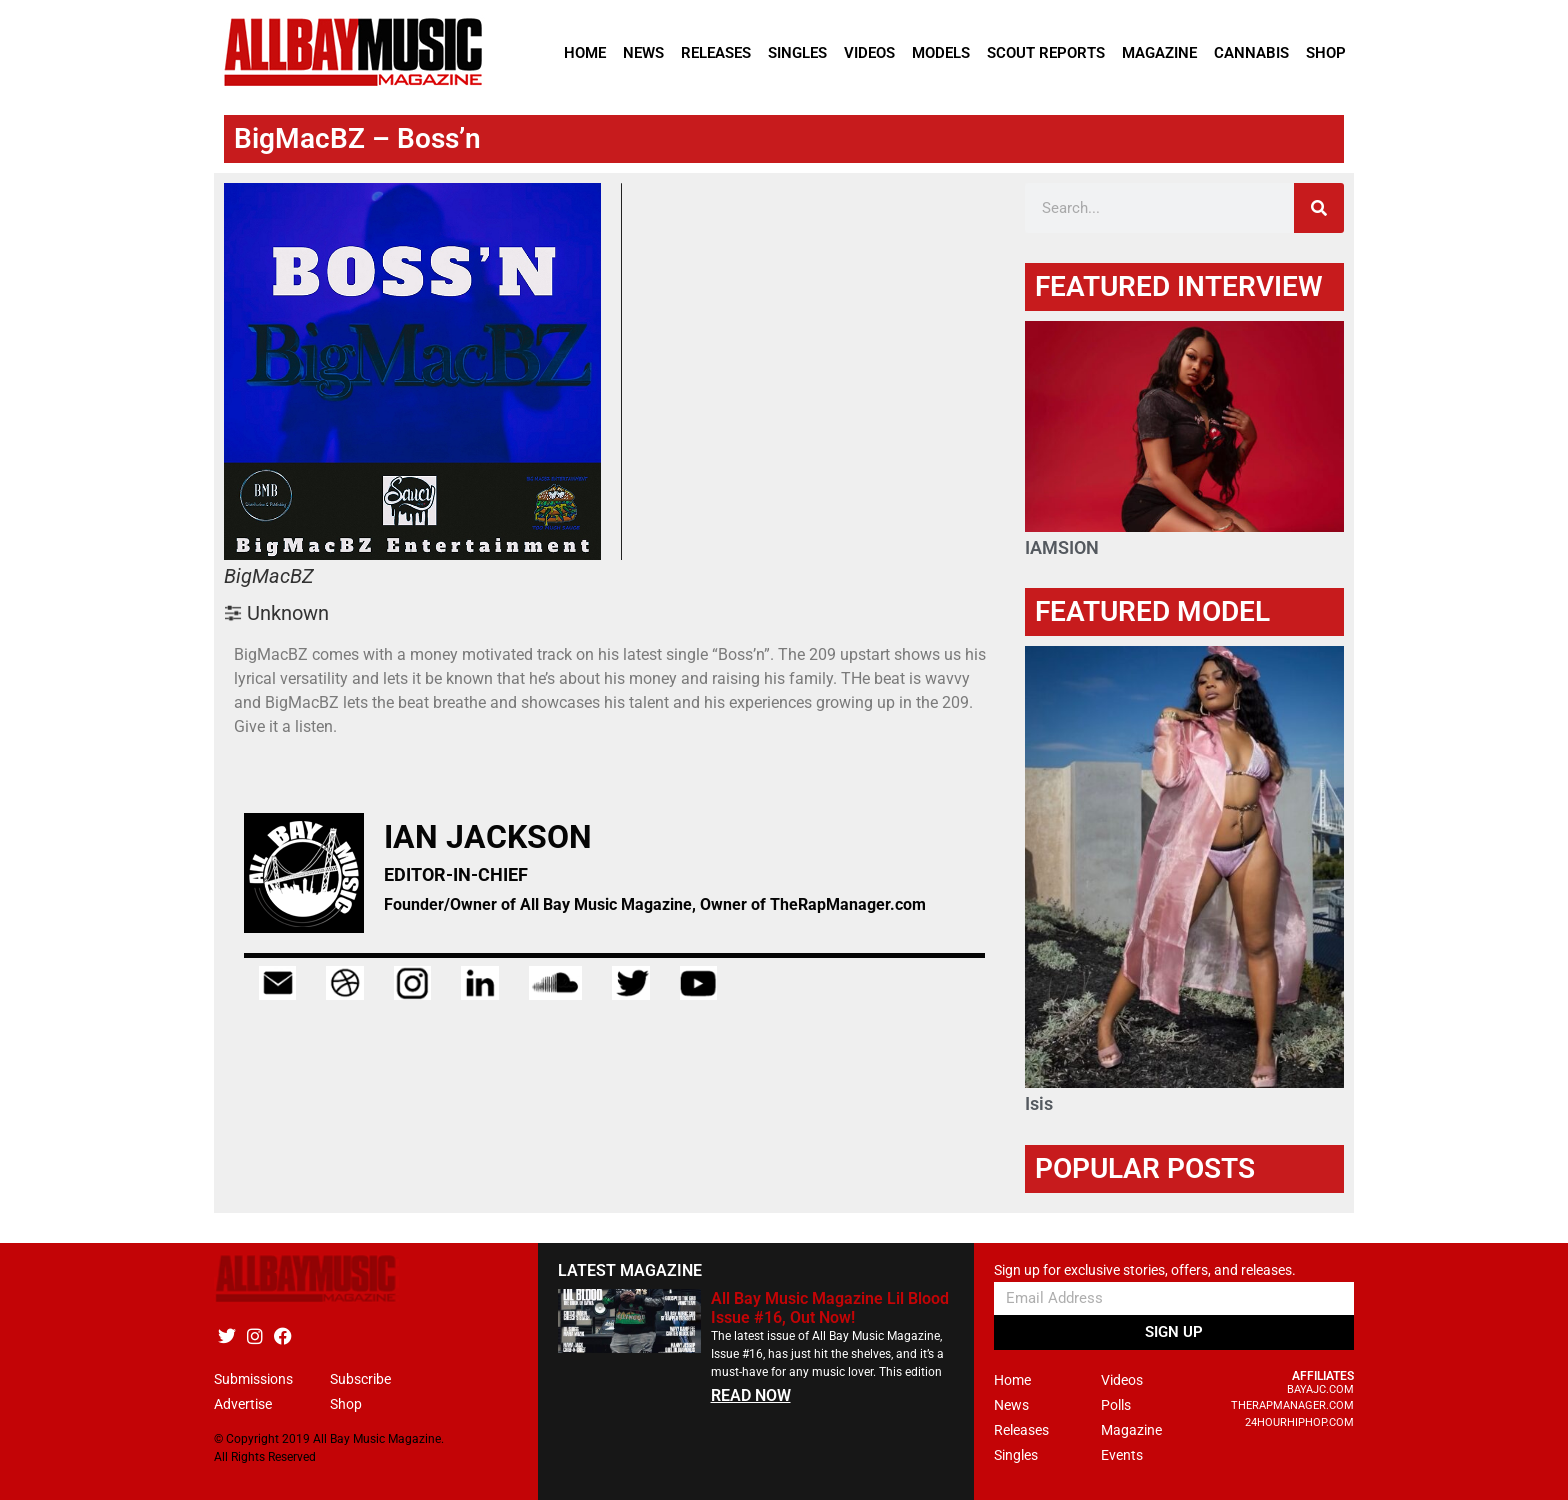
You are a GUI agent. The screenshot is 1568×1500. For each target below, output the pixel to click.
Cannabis (1251, 53)
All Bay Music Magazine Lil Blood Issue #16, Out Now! (830, 1308)
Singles (797, 53)
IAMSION (1062, 547)
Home (585, 53)
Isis (1039, 1103)
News (643, 53)
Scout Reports (1046, 53)
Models (941, 53)
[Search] (1319, 208)
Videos (869, 53)
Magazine (1159, 53)
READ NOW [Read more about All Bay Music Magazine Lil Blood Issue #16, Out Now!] (751, 1395)
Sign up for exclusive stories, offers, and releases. (1145, 1270)
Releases (716, 53)
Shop (1326, 53)
